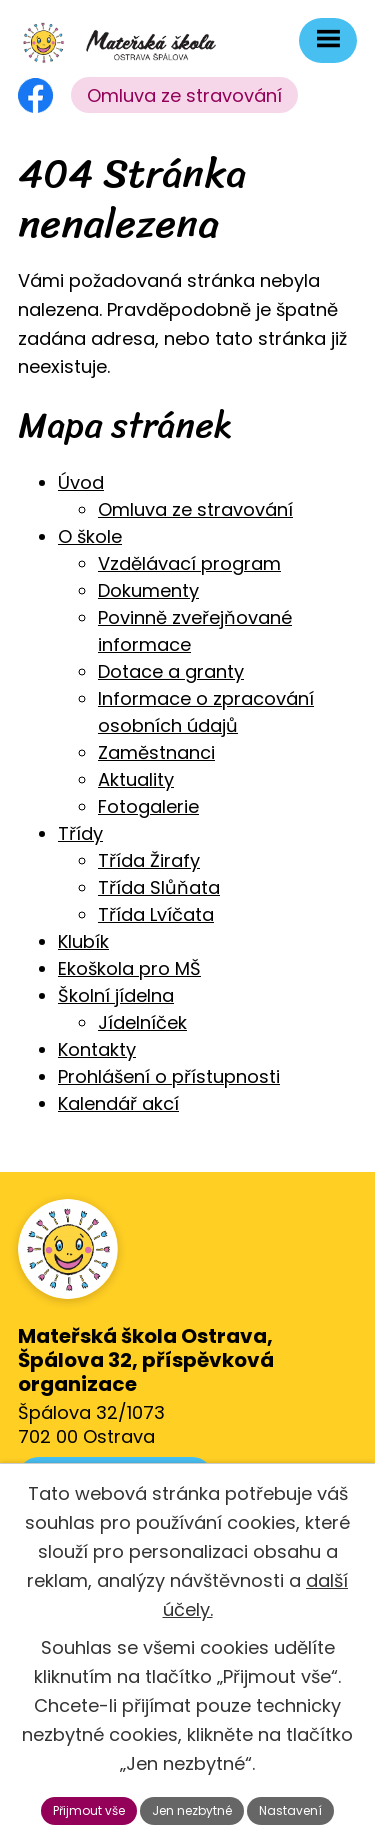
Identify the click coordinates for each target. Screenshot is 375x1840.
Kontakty (97, 1049)
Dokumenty (148, 590)
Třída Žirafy (149, 860)
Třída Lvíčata (156, 914)
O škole (90, 536)
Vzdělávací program (189, 563)
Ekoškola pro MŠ (129, 968)
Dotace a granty (171, 671)
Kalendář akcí (118, 1103)
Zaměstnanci (156, 752)
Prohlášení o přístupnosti (169, 1076)
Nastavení (290, 1810)
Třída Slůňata (159, 887)
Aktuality (136, 779)
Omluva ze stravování (184, 95)
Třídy (80, 833)
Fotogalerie (148, 806)
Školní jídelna (116, 995)
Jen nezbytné (192, 1810)
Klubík (83, 941)
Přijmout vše (89, 1810)
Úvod (81, 482)
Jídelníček (142, 1022)
